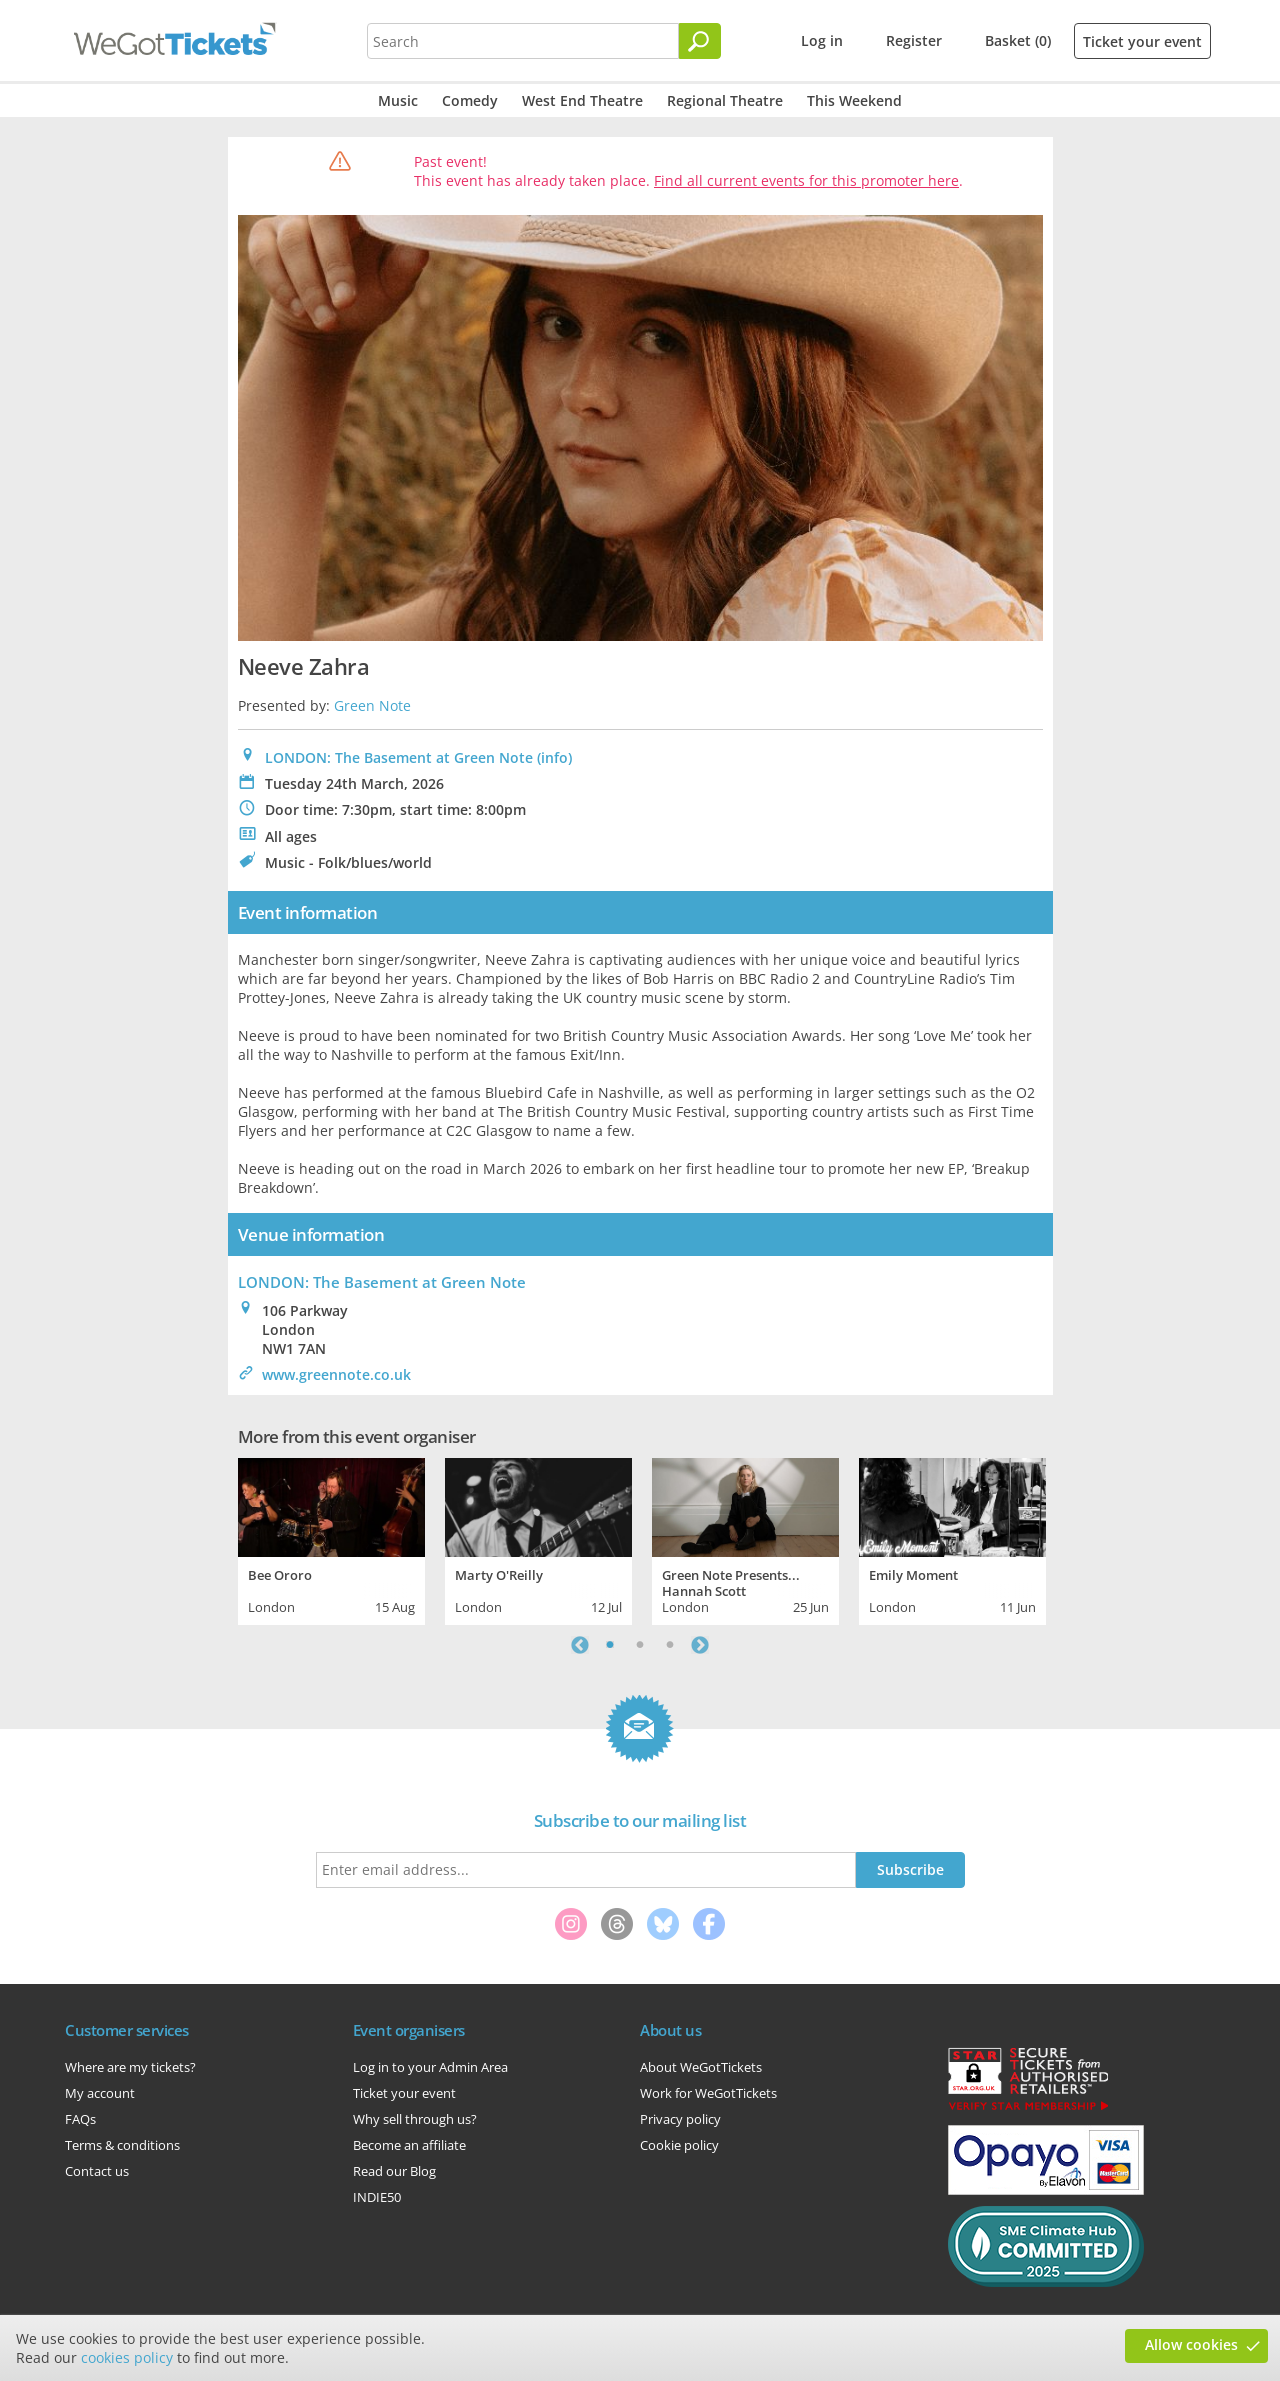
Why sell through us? (415, 2119)
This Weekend (854, 100)
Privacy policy (680, 2119)
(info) (554, 757)
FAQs (80, 2119)
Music (398, 100)
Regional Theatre (725, 100)
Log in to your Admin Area (430, 2067)
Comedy (470, 100)
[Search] (700, 41)
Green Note (372, 705)
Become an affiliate (409, 2145)
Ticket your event (1142, 41)
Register (914, 40)
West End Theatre (582, 100)
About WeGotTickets (701, 2067)
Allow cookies (1191, 2344)
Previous (580, 1645)
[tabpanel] (331, 1539)
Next (700, 1645)
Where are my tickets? (130, 2067)
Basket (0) (1018, 40)
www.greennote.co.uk (336, 1374)
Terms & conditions (122, 2145)
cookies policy (127, 2357)
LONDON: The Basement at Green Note (399, 757)
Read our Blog (394, 2171)
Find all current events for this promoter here (806, 180)
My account (100, 2093)
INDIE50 (377, 2197)
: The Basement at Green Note (382, 1282)
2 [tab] (640, 1645)
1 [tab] (610, 1645)
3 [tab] (670, 1645)
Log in (822, 40)
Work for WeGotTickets (708, 2093)
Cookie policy (679, 2145)
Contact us (97, 2171)
